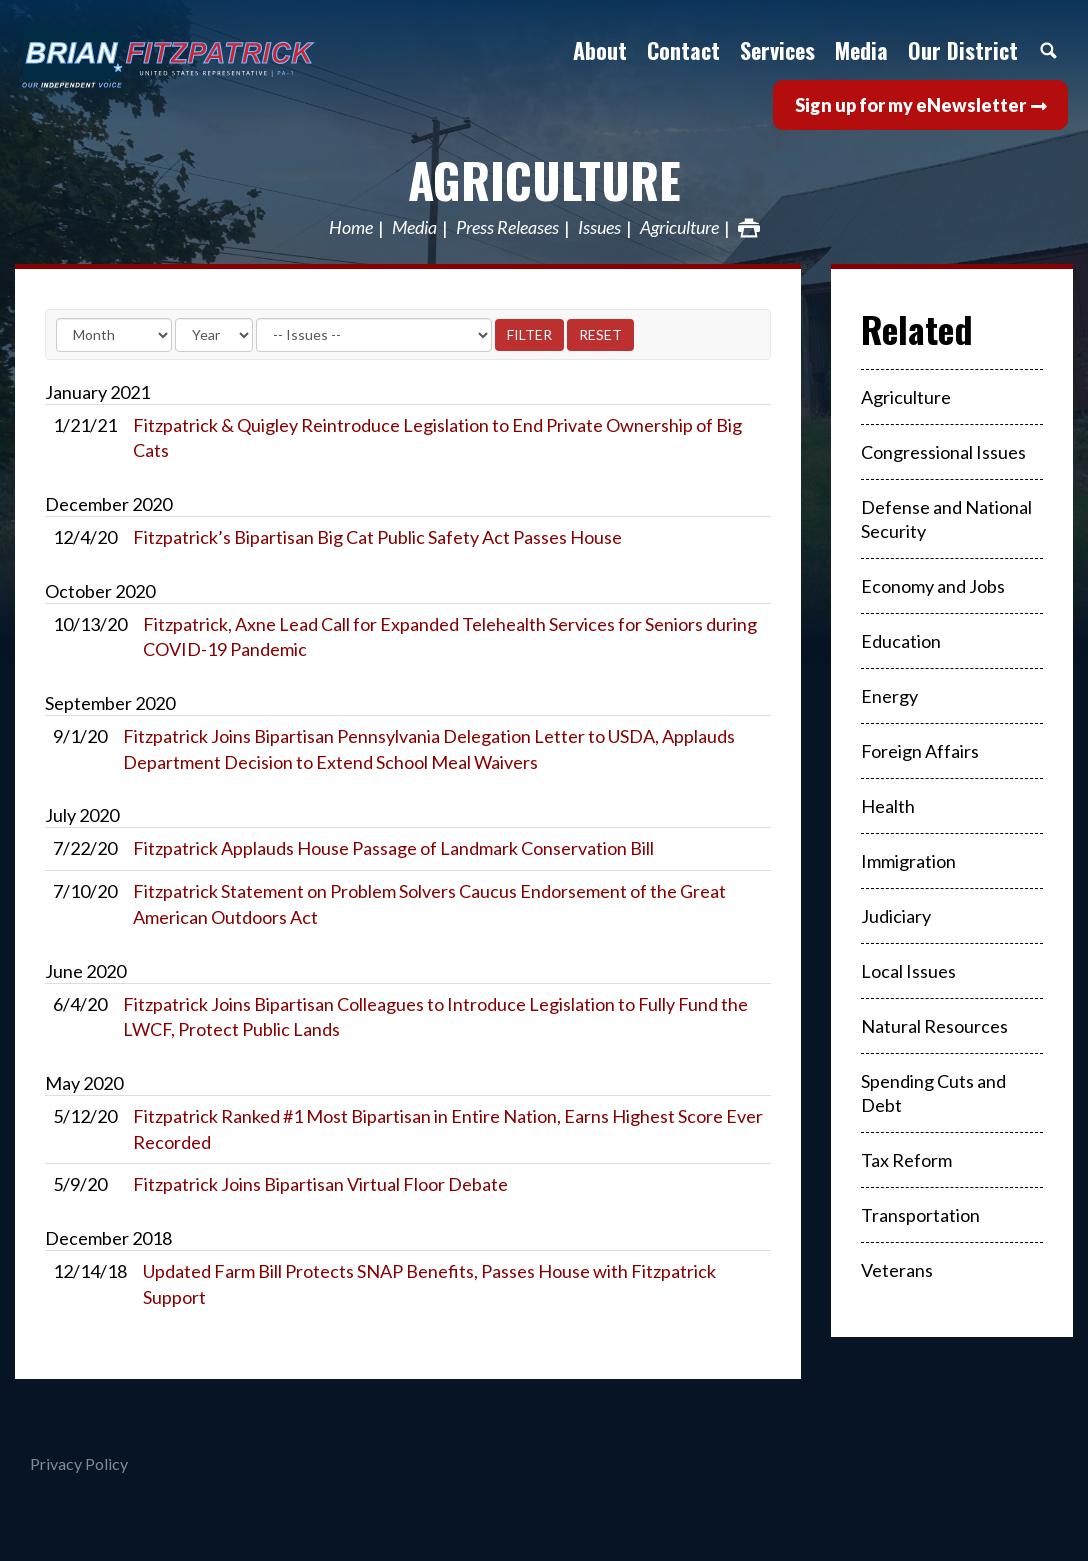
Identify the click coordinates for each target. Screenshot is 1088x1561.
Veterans (897, 1270)
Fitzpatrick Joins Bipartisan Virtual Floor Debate (320, 1184)
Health (888, 806)
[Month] (114, 335)
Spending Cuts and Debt (933, 1093)
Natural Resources (934, 1026)
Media (414, 228)
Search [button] (1048, 50)
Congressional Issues (943, 452)
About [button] (600, 50)
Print (749, 228)
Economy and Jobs (933, 586)
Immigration (908, 861)
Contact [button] (683, 50)
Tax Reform (906, 1160)
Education (901, 641)
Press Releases (507, 228)
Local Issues (908, 971)
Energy (889, 696)
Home (351, 228)
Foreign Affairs (920, 751)
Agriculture (544, 179)
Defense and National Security (946, 519)
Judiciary (896, 916)
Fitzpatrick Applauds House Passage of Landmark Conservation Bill (393, 848)
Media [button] (861, 50)
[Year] (214, 335)
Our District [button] (963, 50)
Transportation (920, 1215)
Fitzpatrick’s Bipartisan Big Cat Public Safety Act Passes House (377, 537)
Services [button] (777, 50)
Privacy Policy (79, 1463)
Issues (599, 228)
